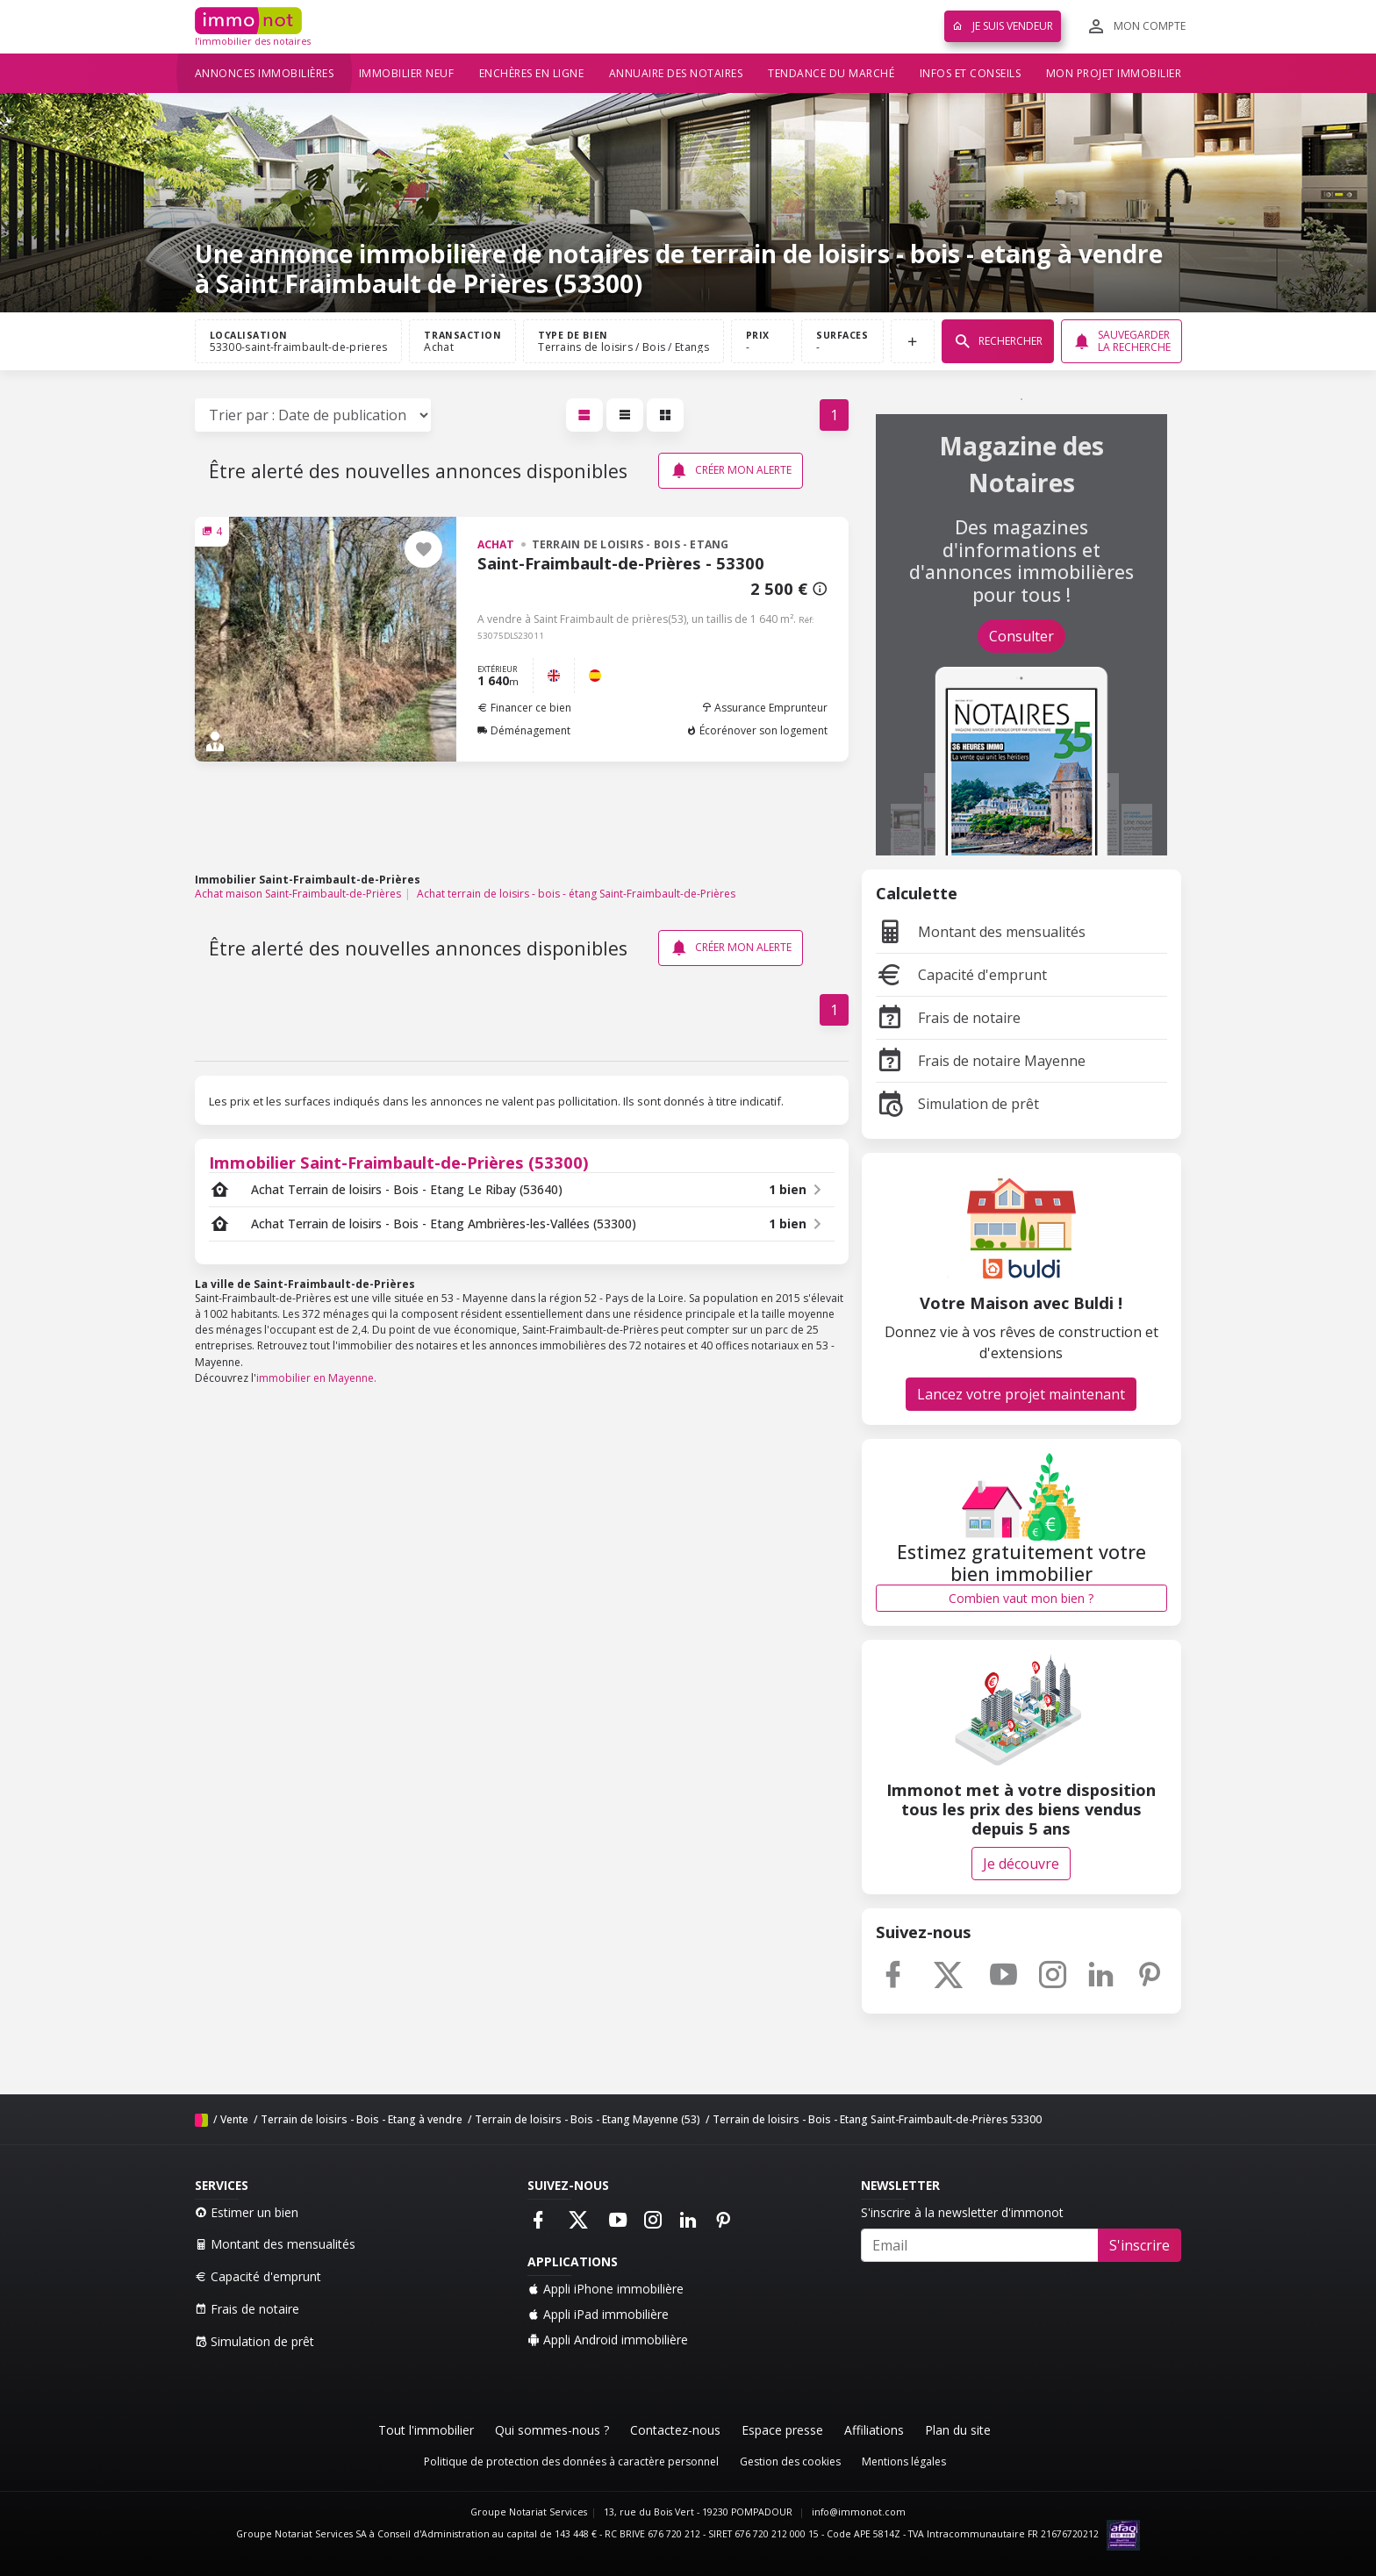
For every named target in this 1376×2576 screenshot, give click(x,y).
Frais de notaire (948, 1018)
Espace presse (782, 2430)
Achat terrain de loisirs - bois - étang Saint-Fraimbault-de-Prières (576, 893)
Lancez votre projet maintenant (1021, 1394)
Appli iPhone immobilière (605, 2288)
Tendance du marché (831, 73)
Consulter (1021, 636)
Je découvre (1021, 1863)
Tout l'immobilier (426, 2430)
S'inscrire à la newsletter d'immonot (962, 2212)
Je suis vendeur (1002, 25)
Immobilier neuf (407, 73)
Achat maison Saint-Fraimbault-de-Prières (298, 893)
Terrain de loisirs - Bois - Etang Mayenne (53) (587, 2119)
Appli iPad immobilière (598, 2314)
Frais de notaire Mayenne (981, 1061)
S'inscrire (1139, 2245)
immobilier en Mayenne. (316, 1377)
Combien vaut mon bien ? (1021, 1598)
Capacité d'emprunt (961, 975)
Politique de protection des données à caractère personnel (571, 2461)
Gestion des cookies (790, 2461)
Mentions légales (904, 2461)
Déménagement (523, 730)
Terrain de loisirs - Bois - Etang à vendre (361, 2119)
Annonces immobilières (264, 73)
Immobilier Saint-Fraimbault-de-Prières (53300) (399, 1162)
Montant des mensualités (981, 932)
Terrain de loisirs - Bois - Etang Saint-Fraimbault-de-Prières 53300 (877, 2119)
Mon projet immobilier (1114, 73)
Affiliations (874, 2430)
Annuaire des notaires (676, 73)
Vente (234, 2119)
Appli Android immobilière (607, 2339)
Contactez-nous (675, 2430)
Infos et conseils (970, 73)
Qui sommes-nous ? (552, 2430)
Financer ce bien (524, 707)
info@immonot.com (859, 2512)
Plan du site (958, 2430)
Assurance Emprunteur (764, 707)
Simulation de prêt (957, 1104)
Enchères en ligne (531, 73)
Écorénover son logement (757, 730)
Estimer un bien (246, 2212)
